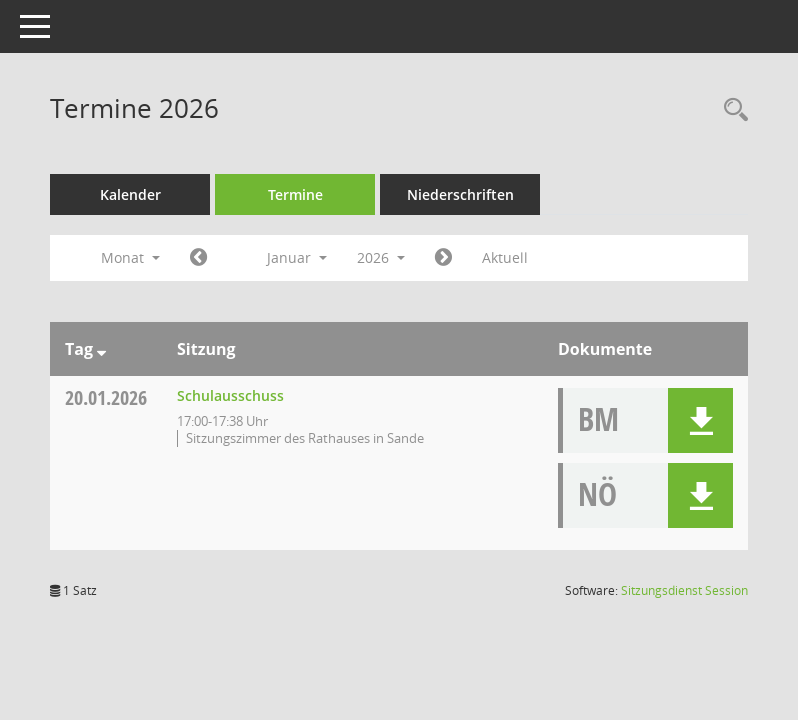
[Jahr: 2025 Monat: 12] (198, 258)
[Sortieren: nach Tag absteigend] (101, 349)
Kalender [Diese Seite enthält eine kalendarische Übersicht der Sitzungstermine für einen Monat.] (130, 194)
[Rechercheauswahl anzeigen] (731, 110)
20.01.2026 (106, 397)
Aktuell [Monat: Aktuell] (505, 257)
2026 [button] (381, 257)
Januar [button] (297, 257)
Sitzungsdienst (684, 590)
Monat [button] (130, 257)
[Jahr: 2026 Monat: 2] (443, 258)
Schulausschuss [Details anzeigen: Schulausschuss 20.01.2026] (230, 395)
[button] (700, 420)
